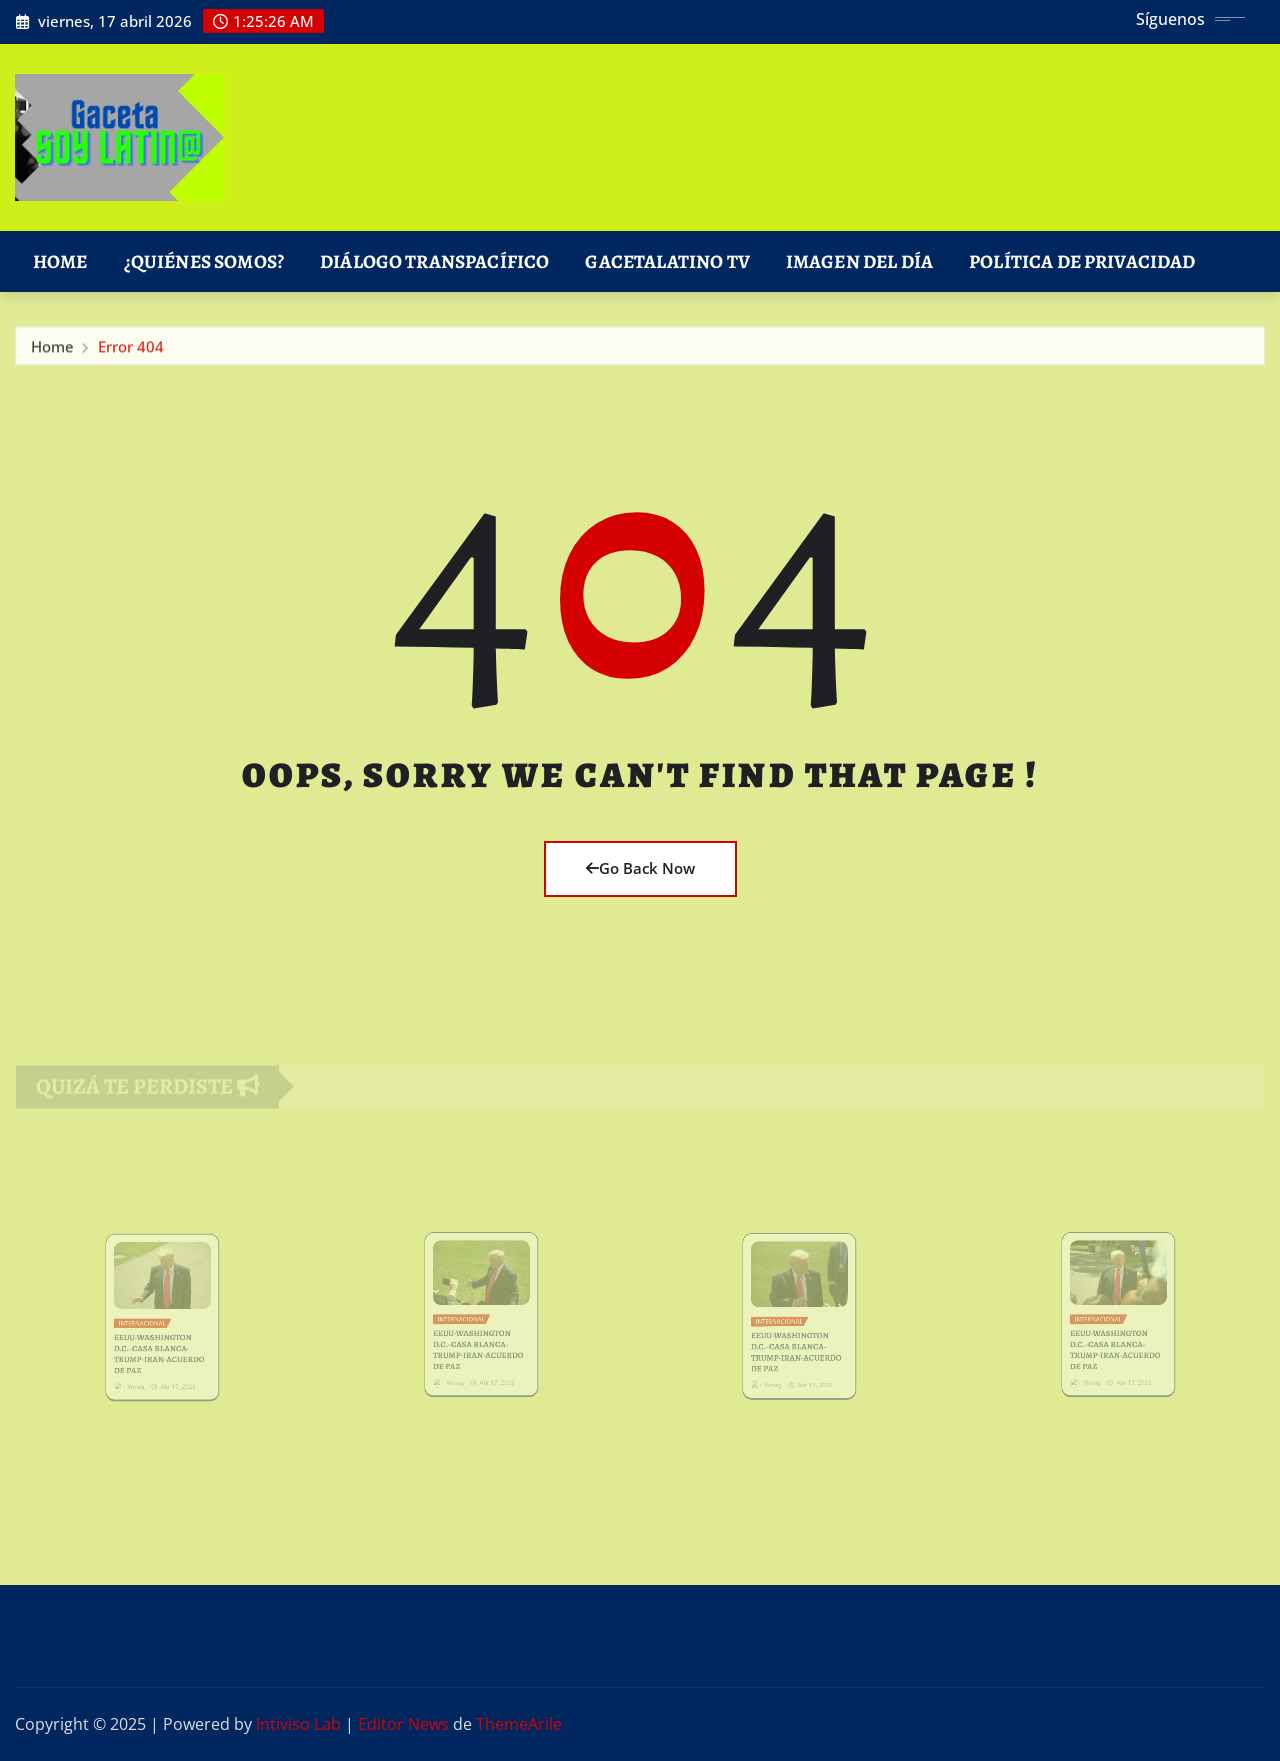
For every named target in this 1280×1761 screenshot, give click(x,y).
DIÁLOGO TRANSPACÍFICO (434, 261)
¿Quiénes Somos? (204, 261)
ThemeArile (519, 1724)
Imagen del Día (859, 261)
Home (60, 261)
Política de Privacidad (1082, 261)
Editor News (403, 1724)
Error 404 (131, 350)
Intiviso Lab (298, 1724)
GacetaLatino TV (667, 261)
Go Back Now (640, 868)
